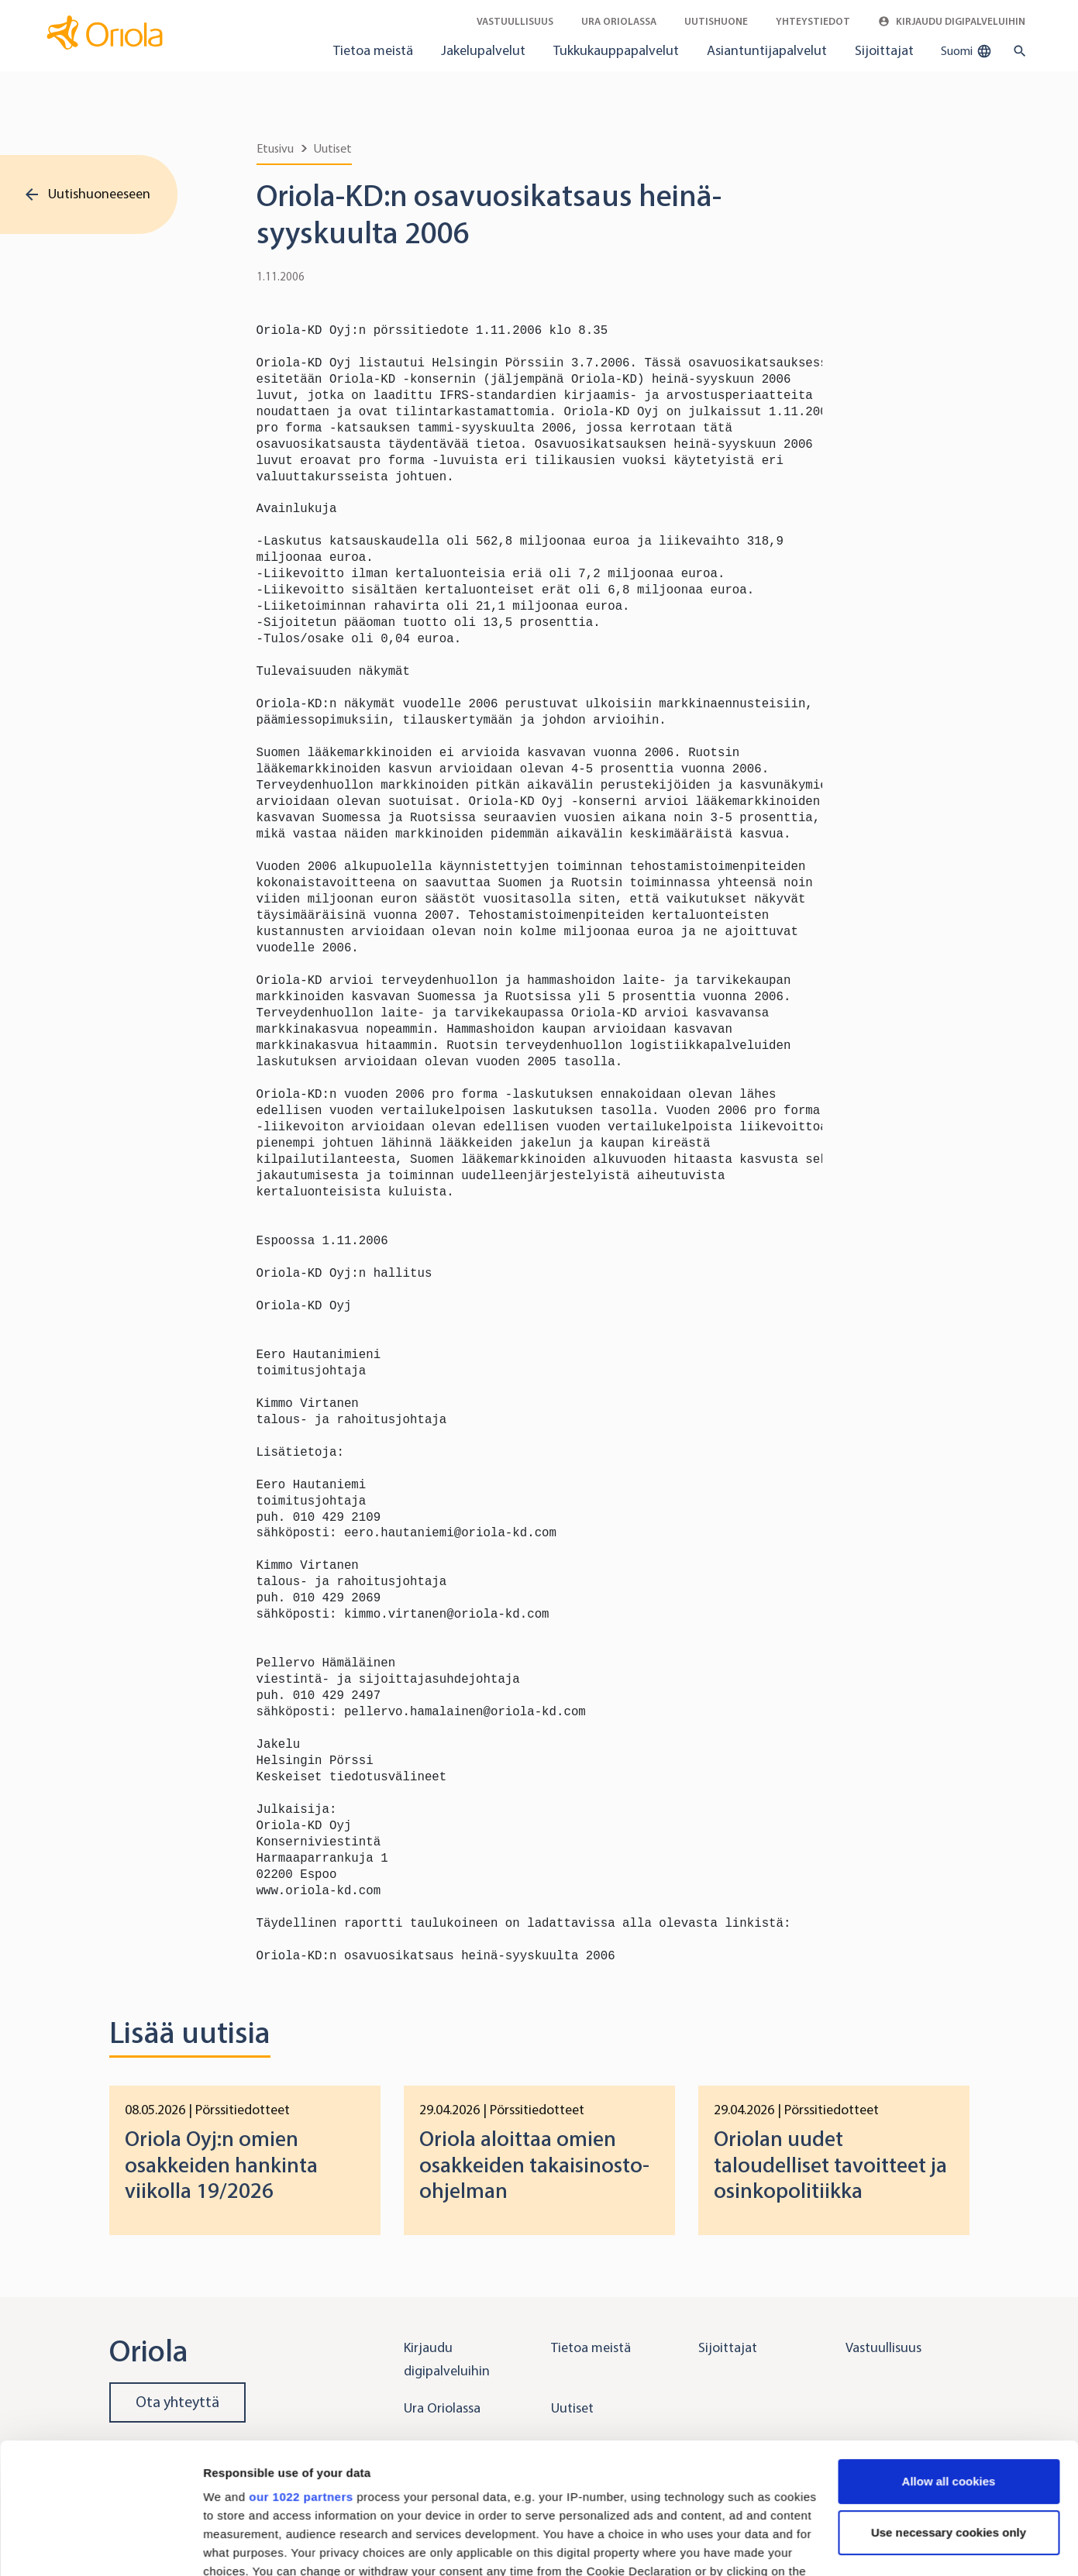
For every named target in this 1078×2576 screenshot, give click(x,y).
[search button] (1016, 51)
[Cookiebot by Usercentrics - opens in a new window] (100, 2545)
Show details (239, 2545)
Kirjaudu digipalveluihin (951, 21)
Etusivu (275, 148)
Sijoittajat (884, 50)
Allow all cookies (949, 2358)
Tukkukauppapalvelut (616, 50)
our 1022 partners (301, 2374)
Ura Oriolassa (618, 21)
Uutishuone (716, 21)
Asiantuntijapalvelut (767, 50)
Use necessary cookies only (948, 2409)
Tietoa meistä (373, 50)
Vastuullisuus (515, 21)
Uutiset (333, 148)
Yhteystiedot (813, 21)
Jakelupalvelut (483, 50)
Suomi (966, 51)
